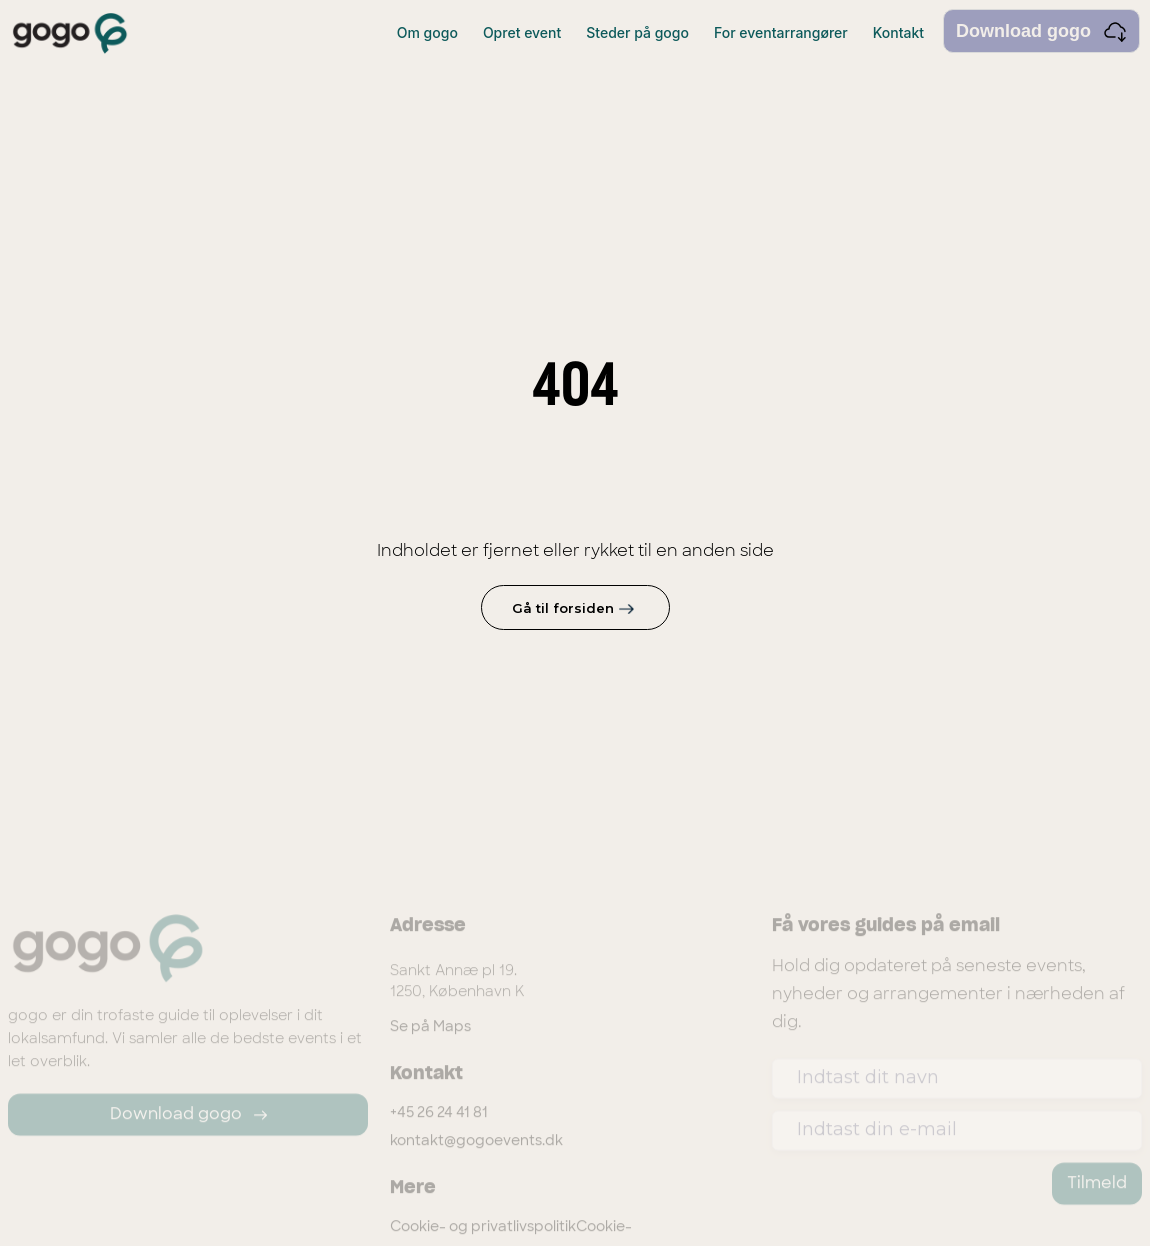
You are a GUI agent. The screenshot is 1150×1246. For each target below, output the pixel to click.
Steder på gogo (637, 32)
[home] (70, 33)
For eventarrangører (781, 32)
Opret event (522, 32)
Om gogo (427, 32)
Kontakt (898, 32)
